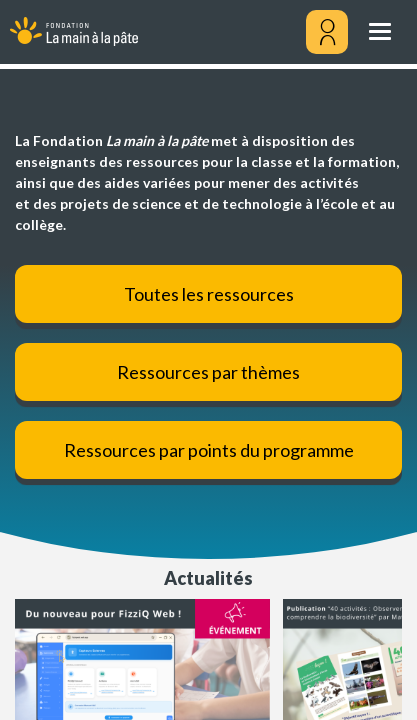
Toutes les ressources (209, 294)
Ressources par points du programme (209, 450)
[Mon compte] (327, 32)
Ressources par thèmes (208, 372)
